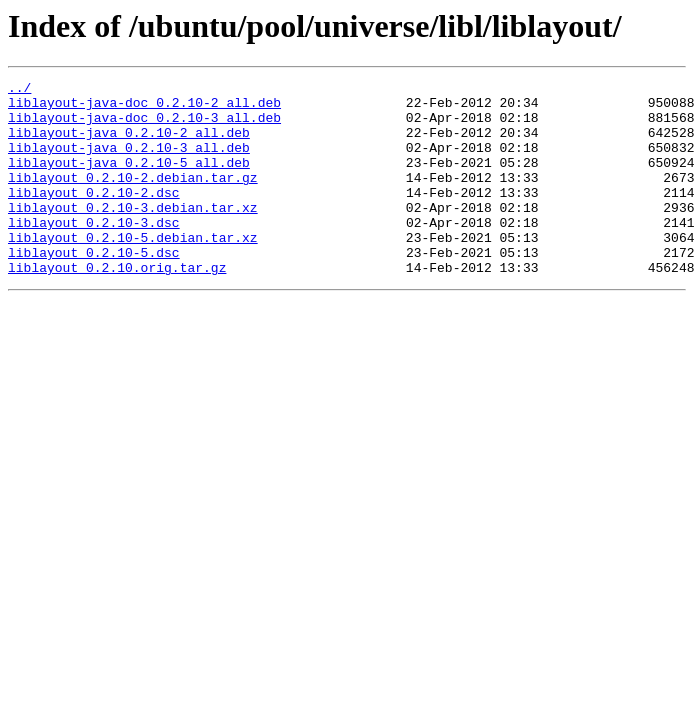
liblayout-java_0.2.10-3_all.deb (129, 162)
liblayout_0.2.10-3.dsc (94, 252)
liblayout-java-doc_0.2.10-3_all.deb (144, 126)
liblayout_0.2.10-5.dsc (94, 288)
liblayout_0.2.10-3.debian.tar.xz (133, 234)
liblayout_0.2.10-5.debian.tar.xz (133, 270)
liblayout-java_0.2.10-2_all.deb (129, 144)
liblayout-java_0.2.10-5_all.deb (129, 180)
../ (19, 90)
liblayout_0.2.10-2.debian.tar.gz (133, 198)
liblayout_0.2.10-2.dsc (94, 216)
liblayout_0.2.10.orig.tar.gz (117, 306)
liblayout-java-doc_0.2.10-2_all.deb (144, 108)
